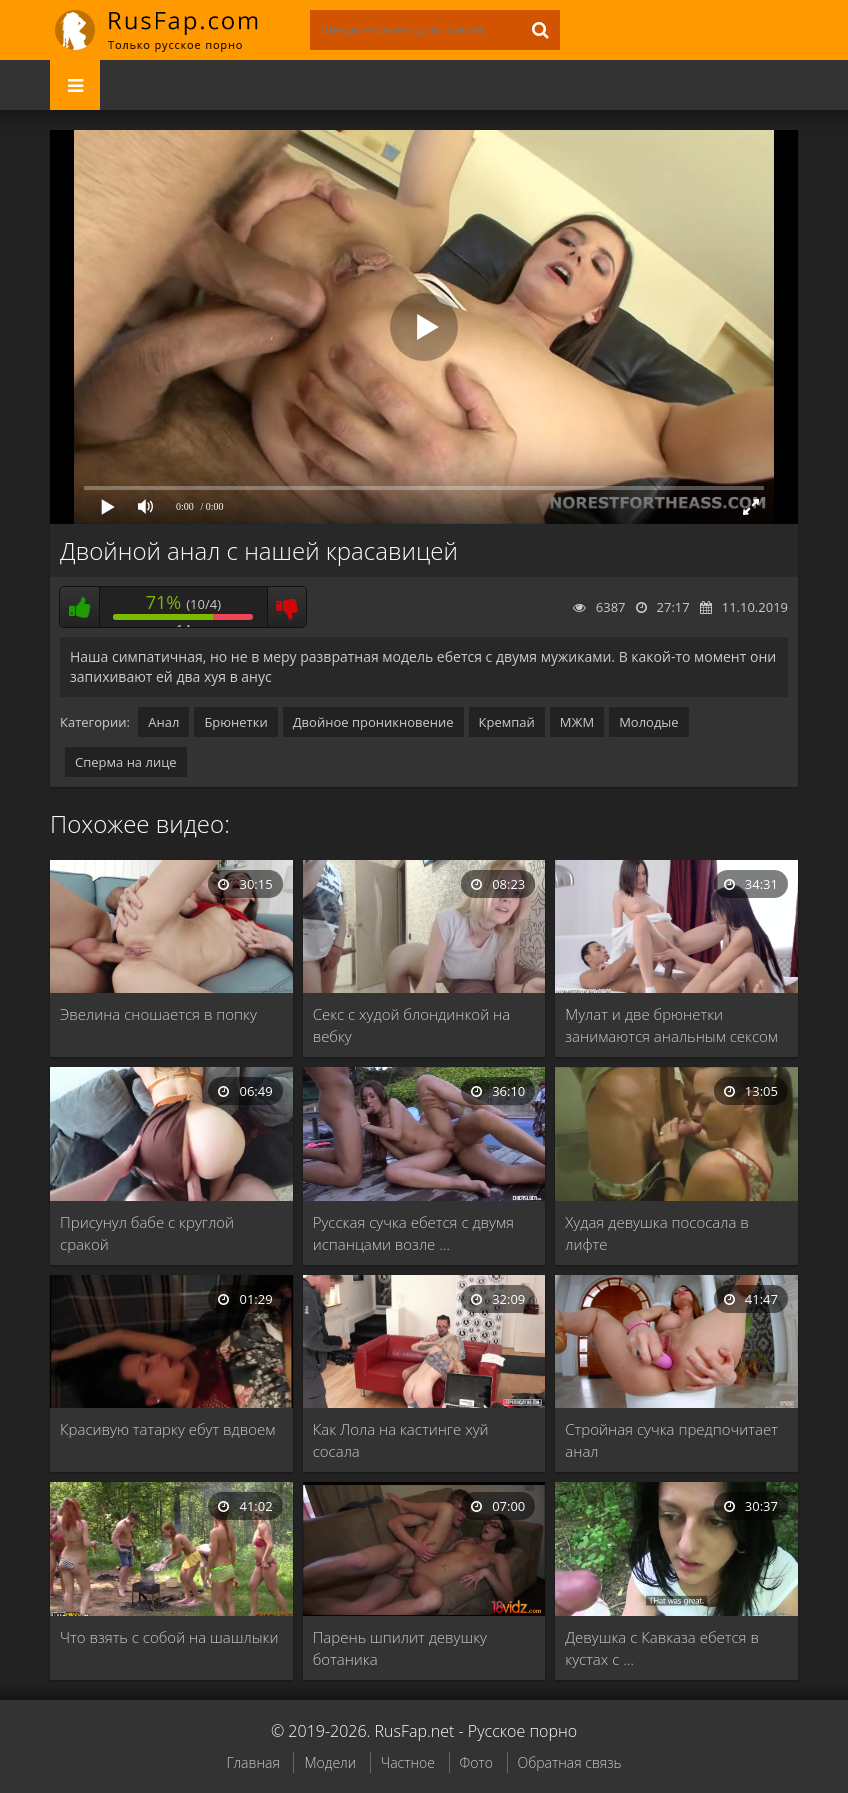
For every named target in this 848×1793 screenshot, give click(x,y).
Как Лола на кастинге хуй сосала (401, 1440)
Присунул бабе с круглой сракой (147, 1233)
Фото (476, 1762)
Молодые (649, 722)
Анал (163, 722)
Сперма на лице (126, 762)
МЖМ (577, 722)
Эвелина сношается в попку (158, 1014)
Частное (408, 1762)
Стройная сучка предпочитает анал (671, 1440)
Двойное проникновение (373, 722)
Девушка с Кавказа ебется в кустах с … (662, 1648)
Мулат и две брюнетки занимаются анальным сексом (671, 1025)
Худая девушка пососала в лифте (657, 1233)
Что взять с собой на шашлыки (169, 1637)
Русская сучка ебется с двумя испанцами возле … (413, 1233)
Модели (330, 1762)
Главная (252, 1762)
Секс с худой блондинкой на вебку (412, 1025)
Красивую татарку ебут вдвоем (167, 1429)
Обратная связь (570, 1762)
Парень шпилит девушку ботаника (400, 1648)
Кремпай (507, 722)
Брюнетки (235, 722)
